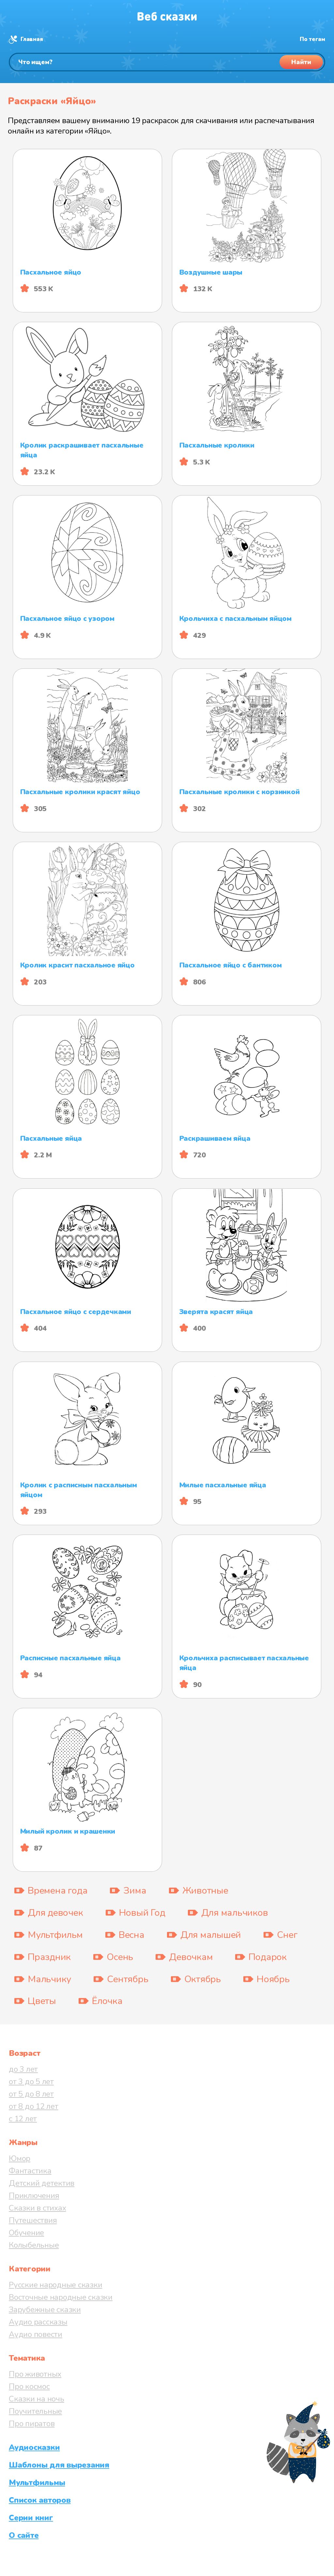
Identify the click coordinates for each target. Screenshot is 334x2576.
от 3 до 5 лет (31, 2081)
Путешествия (33, 2220)
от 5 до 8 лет (31, 2094)
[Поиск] (167, 62)
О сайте (23, 2535)
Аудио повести (35, 2334)
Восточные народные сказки (61, 2297)
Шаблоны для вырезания (59, 2465)
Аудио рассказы (38, 2322)
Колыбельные (34, 2245)
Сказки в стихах (37, 2208)
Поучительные (35, 2411)
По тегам (312, 39)
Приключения (34, 2195)
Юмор (19, 2158)
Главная (32, 39)
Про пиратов (31, 2423)
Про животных (35, 2374)
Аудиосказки (34, 2447)
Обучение (26, 2232)
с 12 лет (23, 2118)
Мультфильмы (37, 2482)
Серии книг (31, 2517)
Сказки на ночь (36, 2399)
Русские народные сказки (55, 2285)
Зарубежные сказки (45, 2309)
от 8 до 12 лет (33, 2106)
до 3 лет (23, 2069)
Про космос (29, 2386)
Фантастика (30, 2171)
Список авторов (40, 2500)
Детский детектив (41, 2183)
